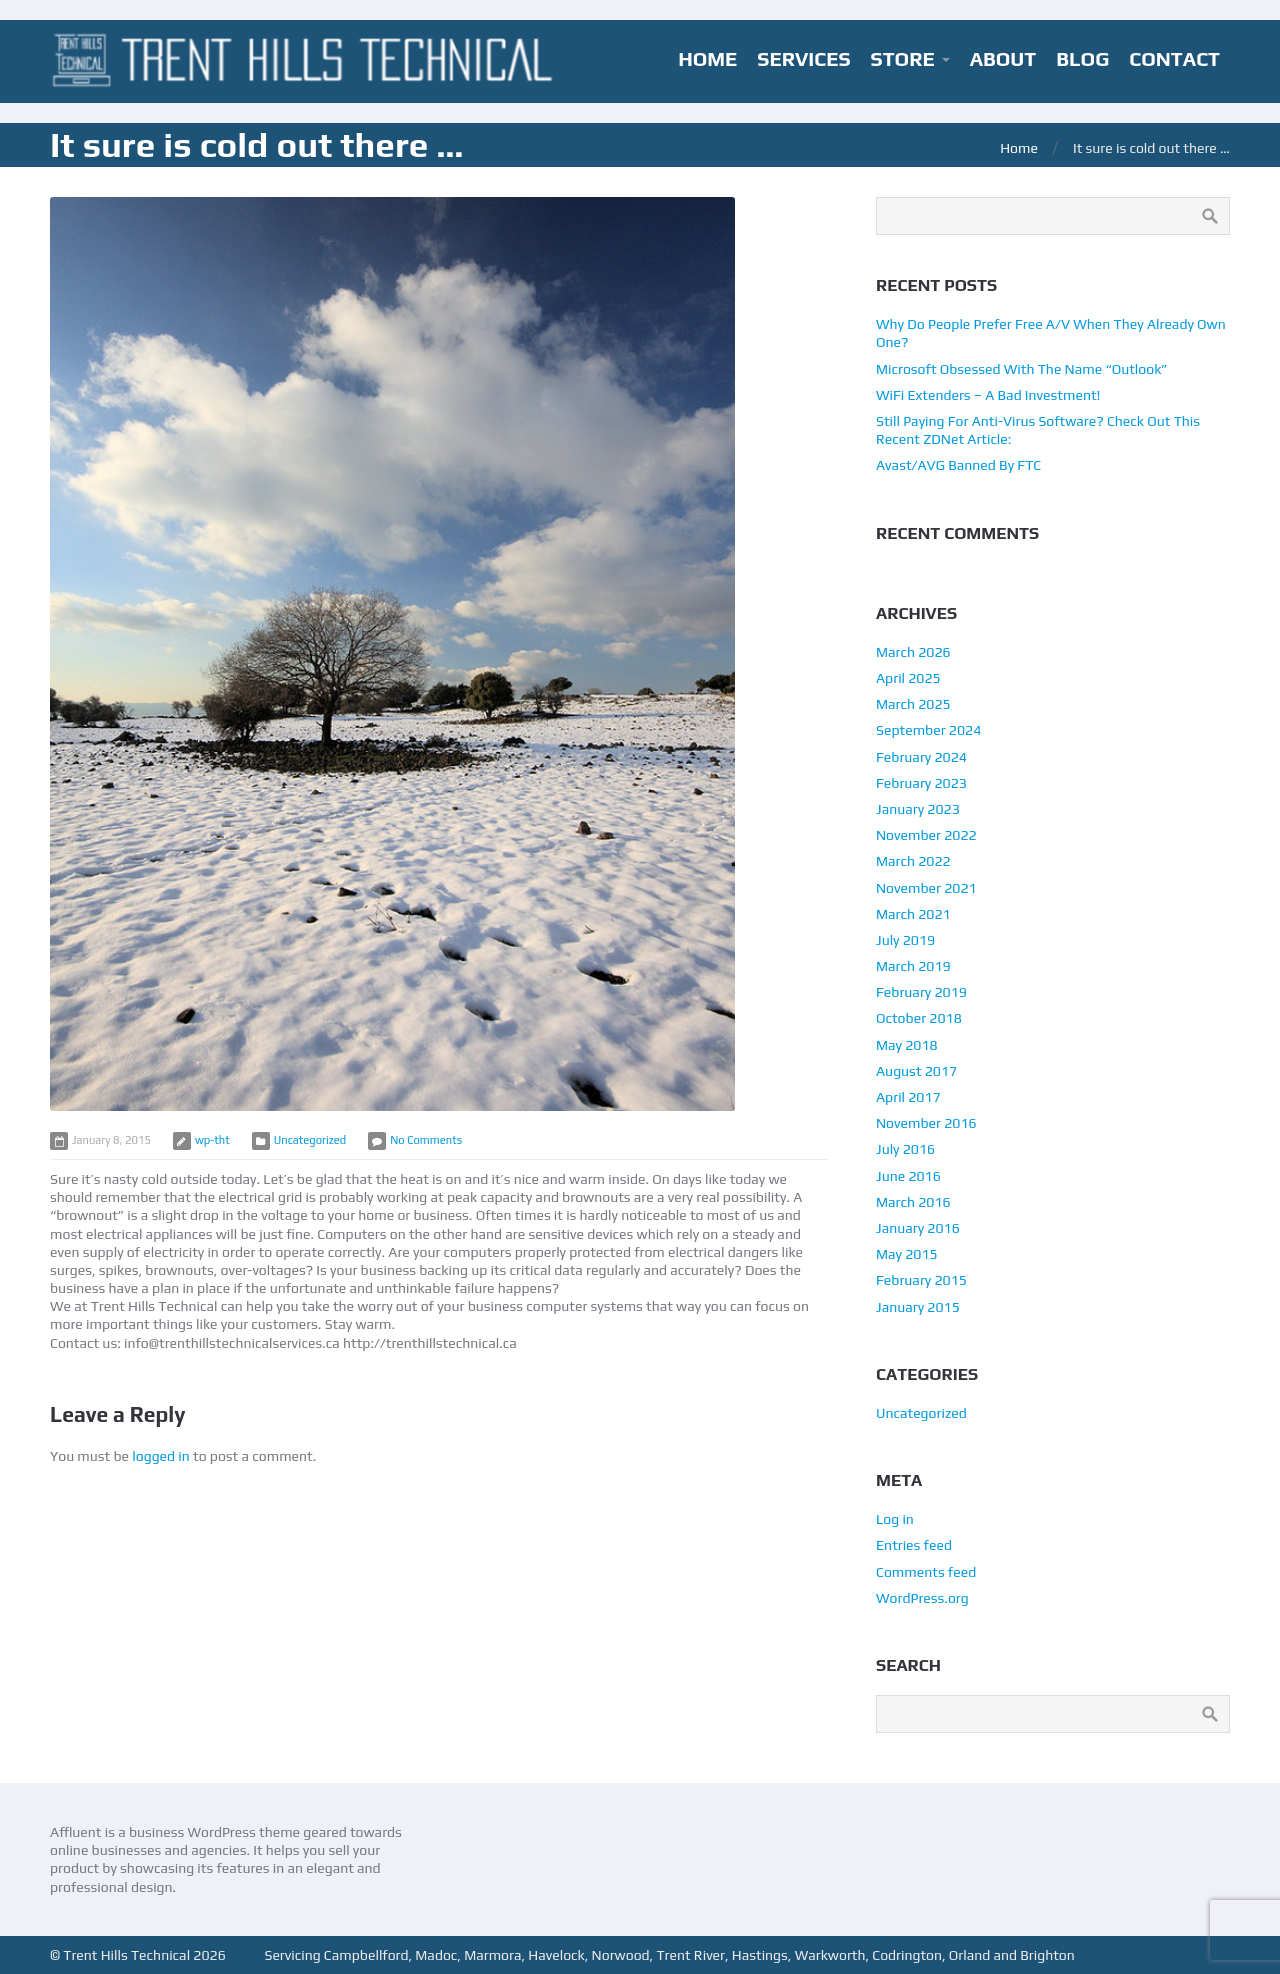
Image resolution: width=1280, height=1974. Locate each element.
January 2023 (918, 809)
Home (1019, 148)
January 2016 (918, 1228)
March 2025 (913, 704)
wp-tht (212, 1140)
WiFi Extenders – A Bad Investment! (988, 395)
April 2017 (908, 1097)
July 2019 (905, 940)
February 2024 (921, 757)
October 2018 (919, 1018)
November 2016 (926, 1123)
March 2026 (913, 652)
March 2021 (913, 914)
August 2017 (916, 1071)
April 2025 (908, 678)
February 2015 (921, 1280)
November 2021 (926, 888)
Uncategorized (310, 1140)
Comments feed (926, 1572)
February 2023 (921, 783)
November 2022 (926, 835)
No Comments (426, 1140)
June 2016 (908, 1176)
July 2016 (905, 1149)
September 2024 (928, 730)
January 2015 (918, 1307)
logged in (161, 1456)
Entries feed (914, 1545)
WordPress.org (922, 1598)
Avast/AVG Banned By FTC (958, 465)
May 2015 (907, 1254)
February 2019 (921, 992)
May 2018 (907, 1045)
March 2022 (913, 861)
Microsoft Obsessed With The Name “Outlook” (1022, 369)
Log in (895, 1519)
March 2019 (913, 966)
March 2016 (913, 1202)
